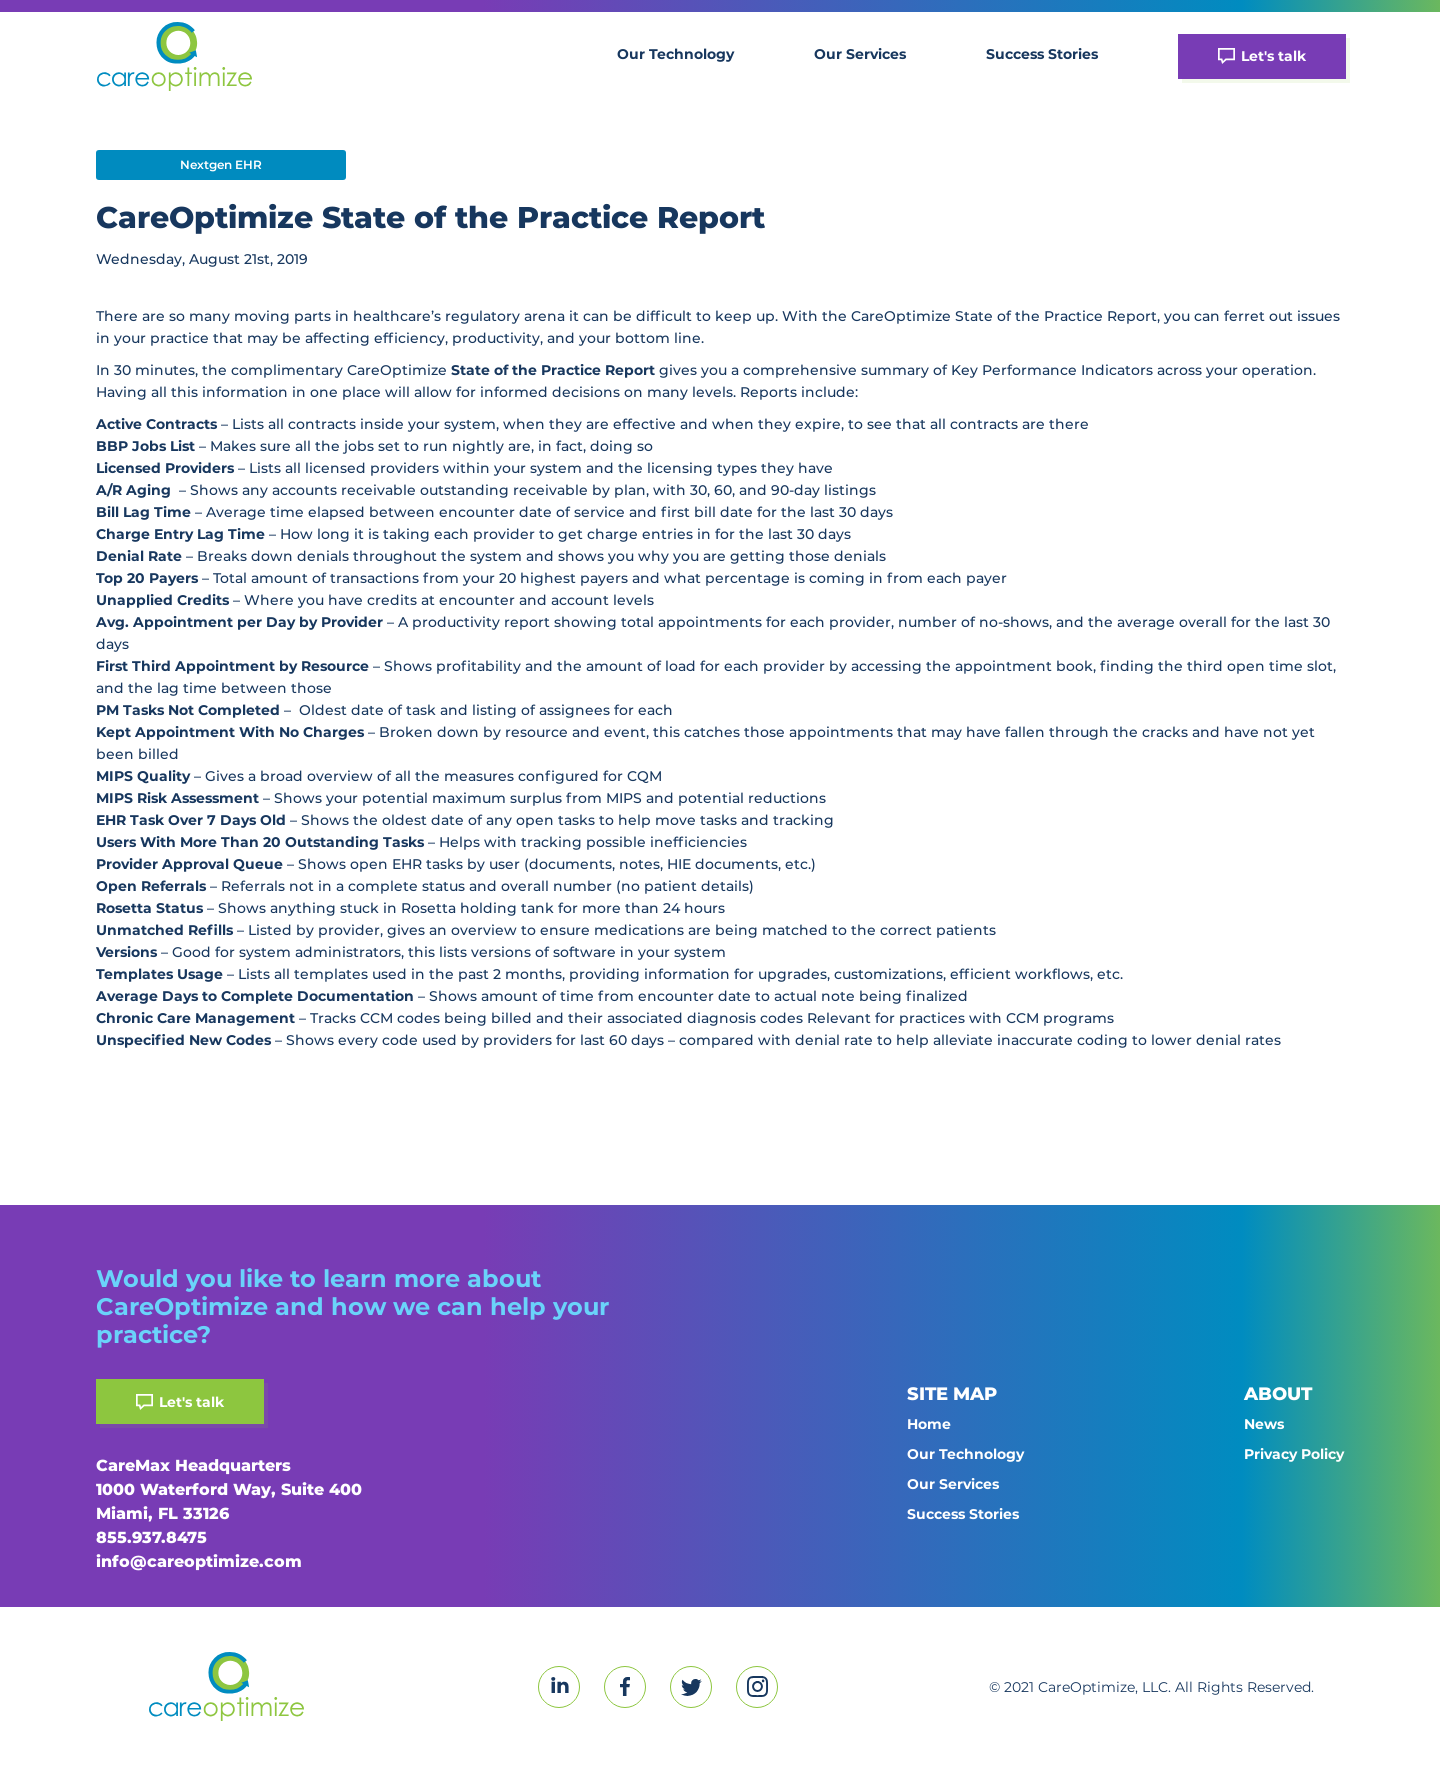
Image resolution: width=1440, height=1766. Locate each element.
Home (929, 1424)
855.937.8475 (151, 1537)
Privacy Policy (1294, 1454)
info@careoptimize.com (199, 1561)
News (1264, 1424)
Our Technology (675, 54)
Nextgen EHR (221, 164)
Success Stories (1042, 54)
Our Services (860, 54)
